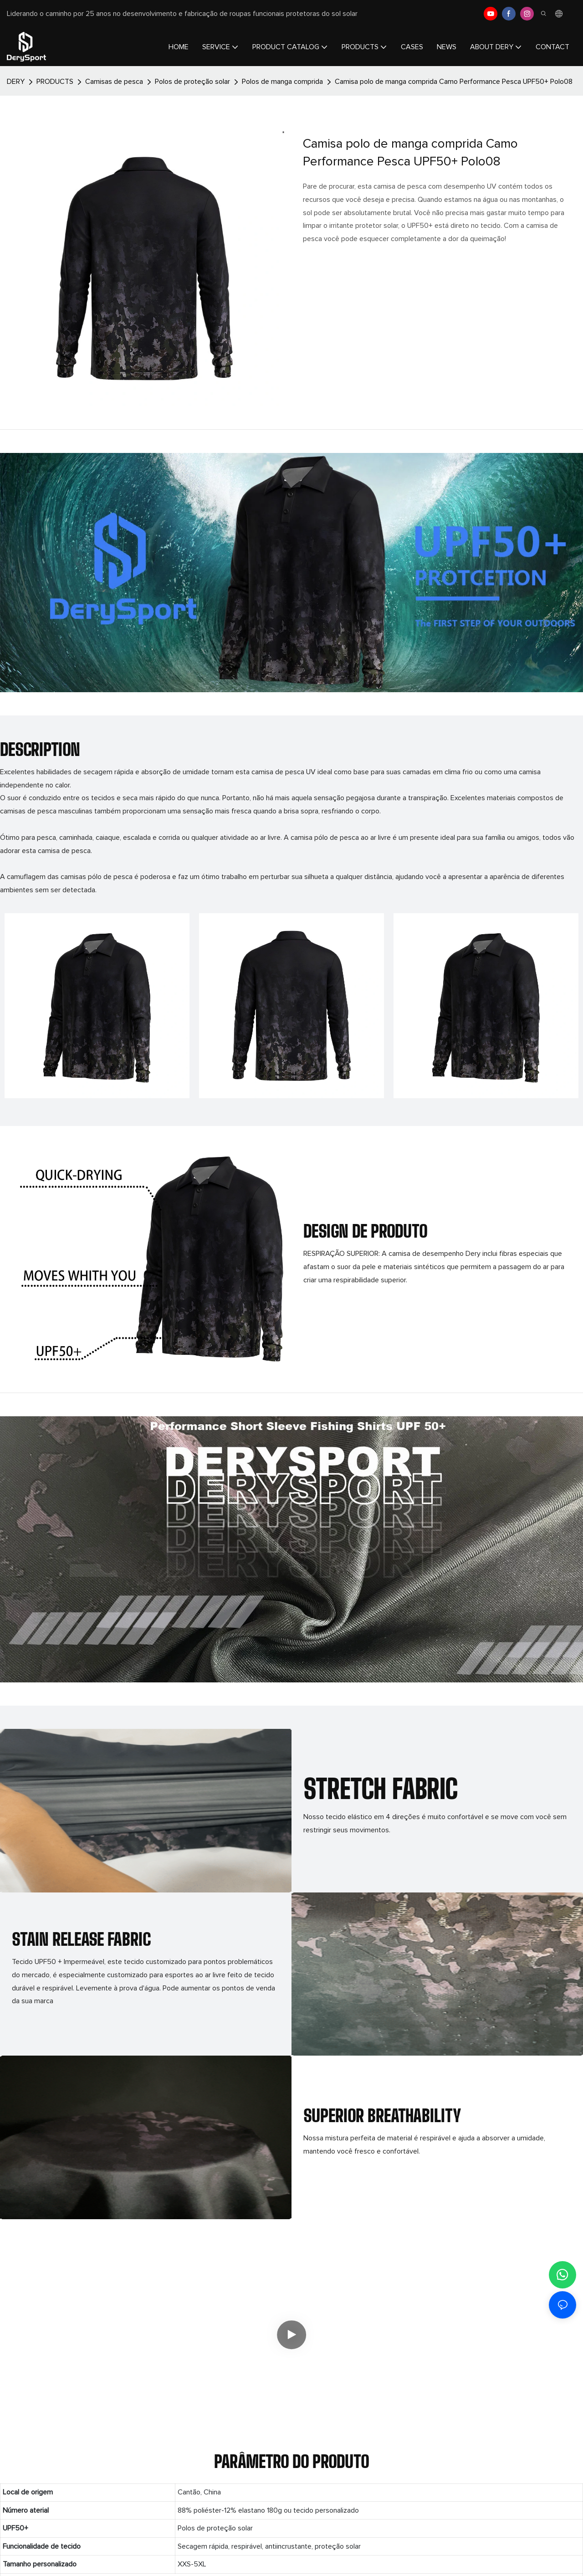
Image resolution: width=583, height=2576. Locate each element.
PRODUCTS (54, 81)
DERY (16, 81)
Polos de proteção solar (192, 81)
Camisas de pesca (114, 81)
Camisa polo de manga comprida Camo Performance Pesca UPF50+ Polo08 (454, 81)
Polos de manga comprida (282, 81)
